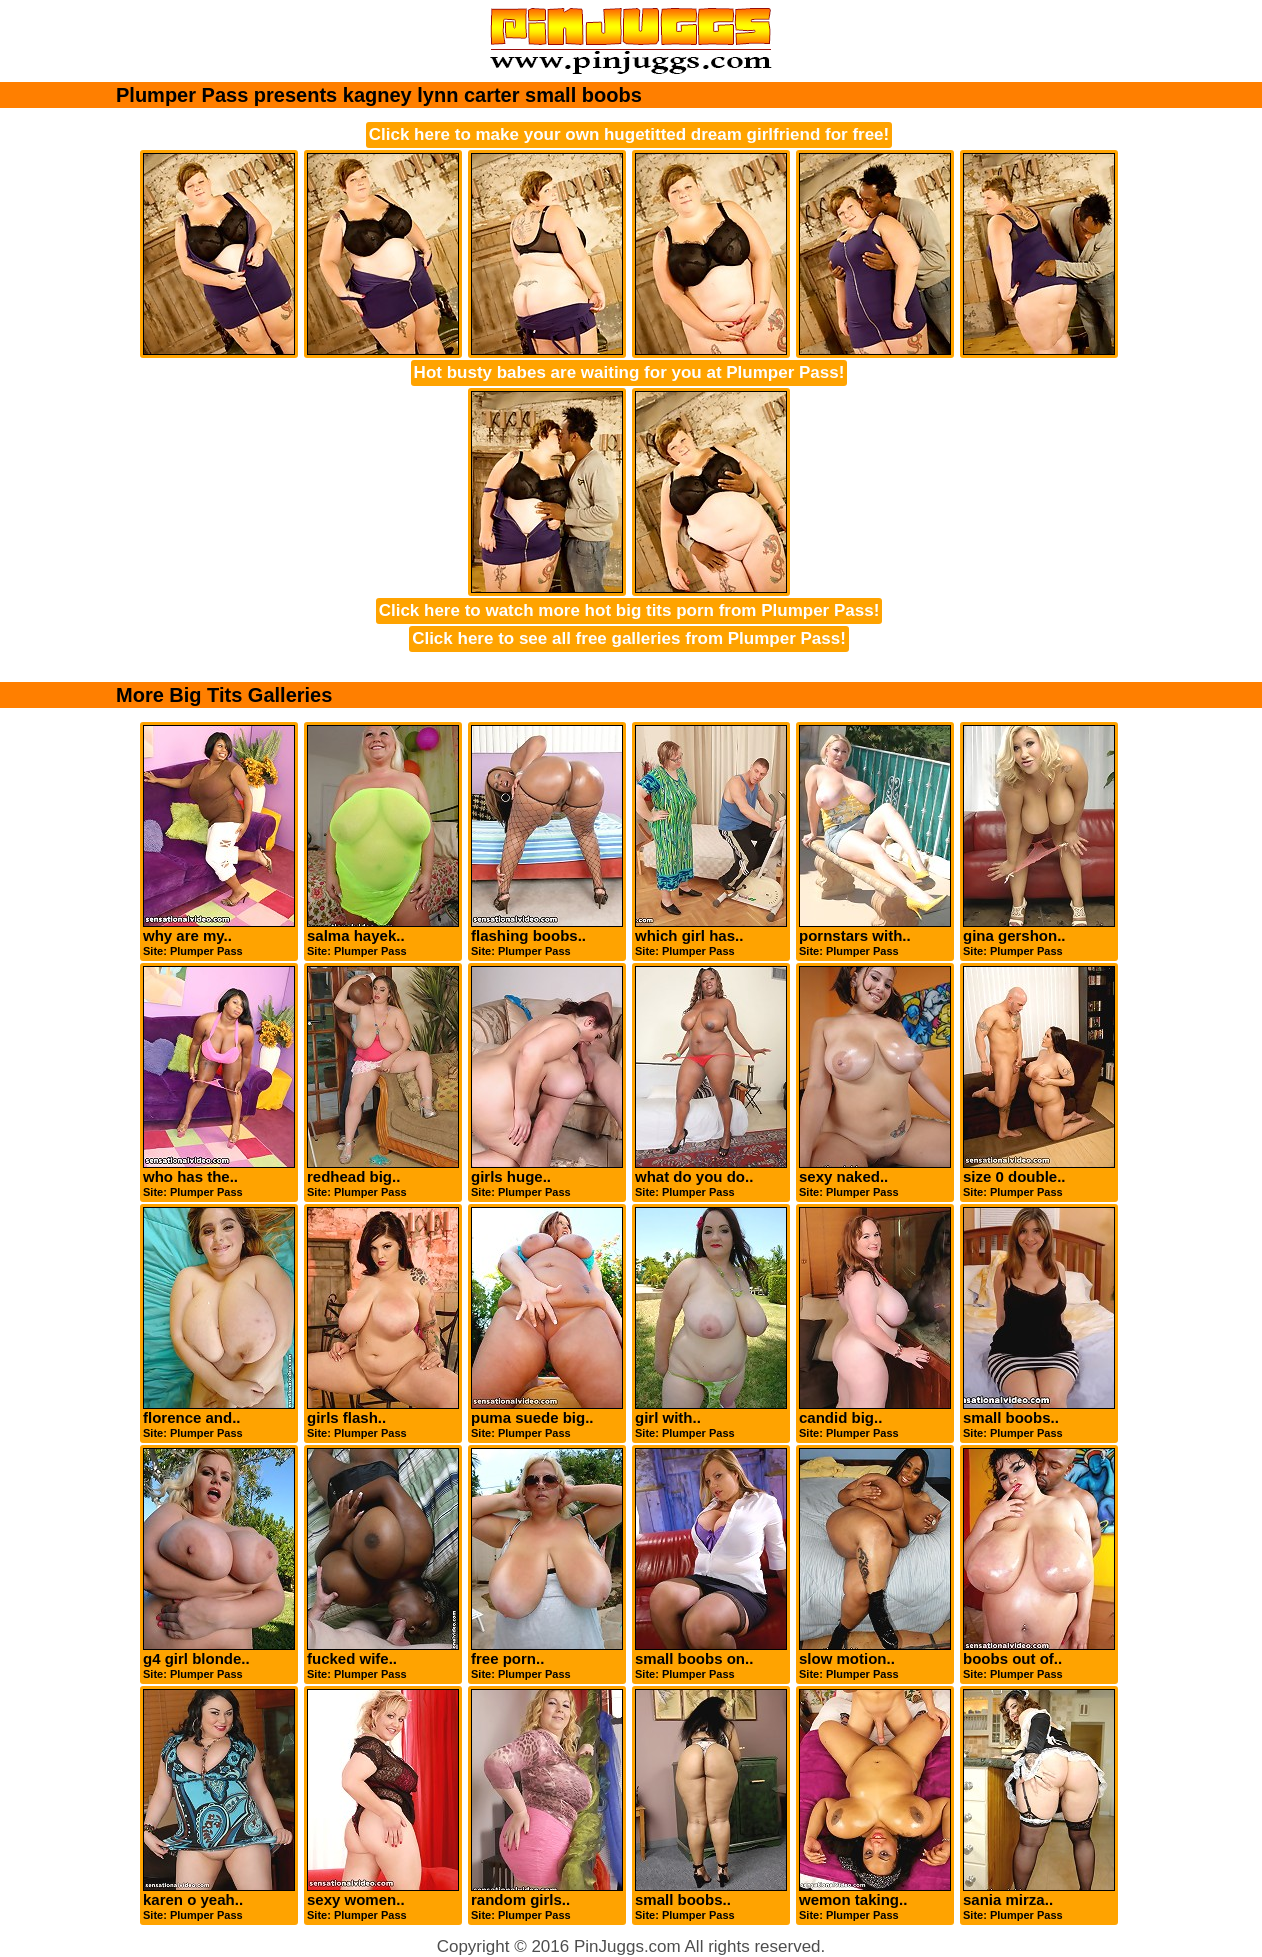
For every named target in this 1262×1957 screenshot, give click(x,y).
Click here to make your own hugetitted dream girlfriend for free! (629, 134)
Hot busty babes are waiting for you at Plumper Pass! (629, 372)
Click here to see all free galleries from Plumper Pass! (629, 638)
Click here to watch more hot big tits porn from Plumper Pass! (629, 610)
